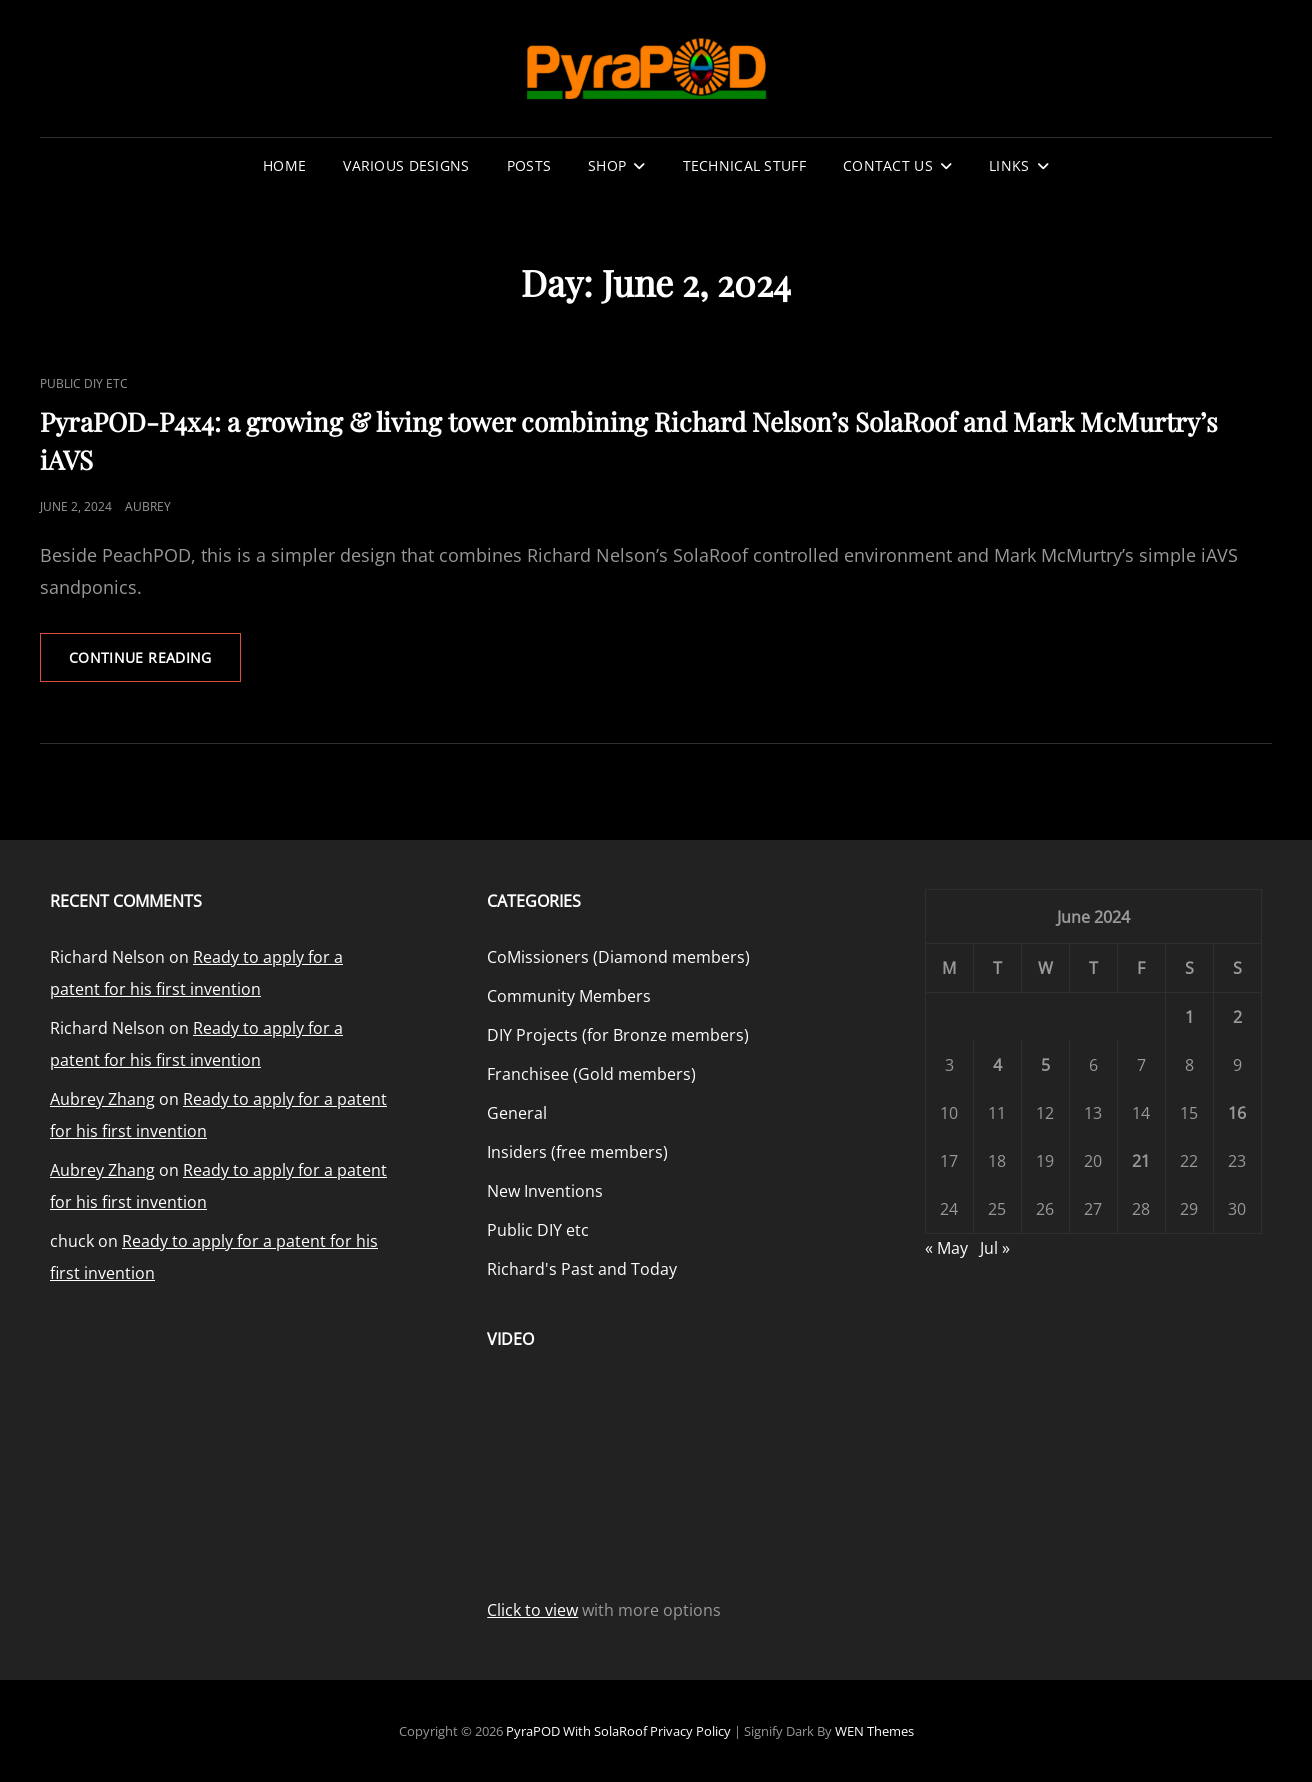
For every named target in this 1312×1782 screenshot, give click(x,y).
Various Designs (406, 165)
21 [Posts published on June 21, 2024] (1141, 1161)
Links (1009, 165)
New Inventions (545, 1191)
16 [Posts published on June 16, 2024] (1237, 1113)
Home (284, 165)
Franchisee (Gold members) (591, 1074)
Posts (529, 165)
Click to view (532, 1610)
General (517, 1113)
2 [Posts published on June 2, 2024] (1237, 1017)
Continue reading (155, 664)
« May (946, 1248)
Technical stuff (744, 165)
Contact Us (888, 165)
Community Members (569, 996)
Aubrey (148, 506)
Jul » (995, 1248)
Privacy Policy (690, 1731)
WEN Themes (874, 1731)
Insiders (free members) (577, 1152)
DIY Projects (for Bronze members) (618, 1035)
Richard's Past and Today (582, 1269)
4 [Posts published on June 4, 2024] (997, 1065)
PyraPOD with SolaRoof (576, 1731)
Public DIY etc (84, 383)
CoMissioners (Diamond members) (618, 957)
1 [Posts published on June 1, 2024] (1189, 1017)
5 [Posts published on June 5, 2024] (1045, 1065)
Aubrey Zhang (102, 1099)
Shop (607, 165)
